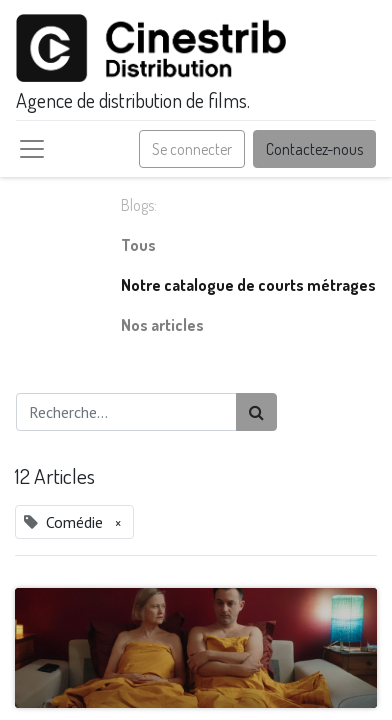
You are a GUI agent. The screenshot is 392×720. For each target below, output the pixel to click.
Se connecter (192, 149)
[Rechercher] (256, 412)
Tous (138, 245)
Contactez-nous (314, 149)
